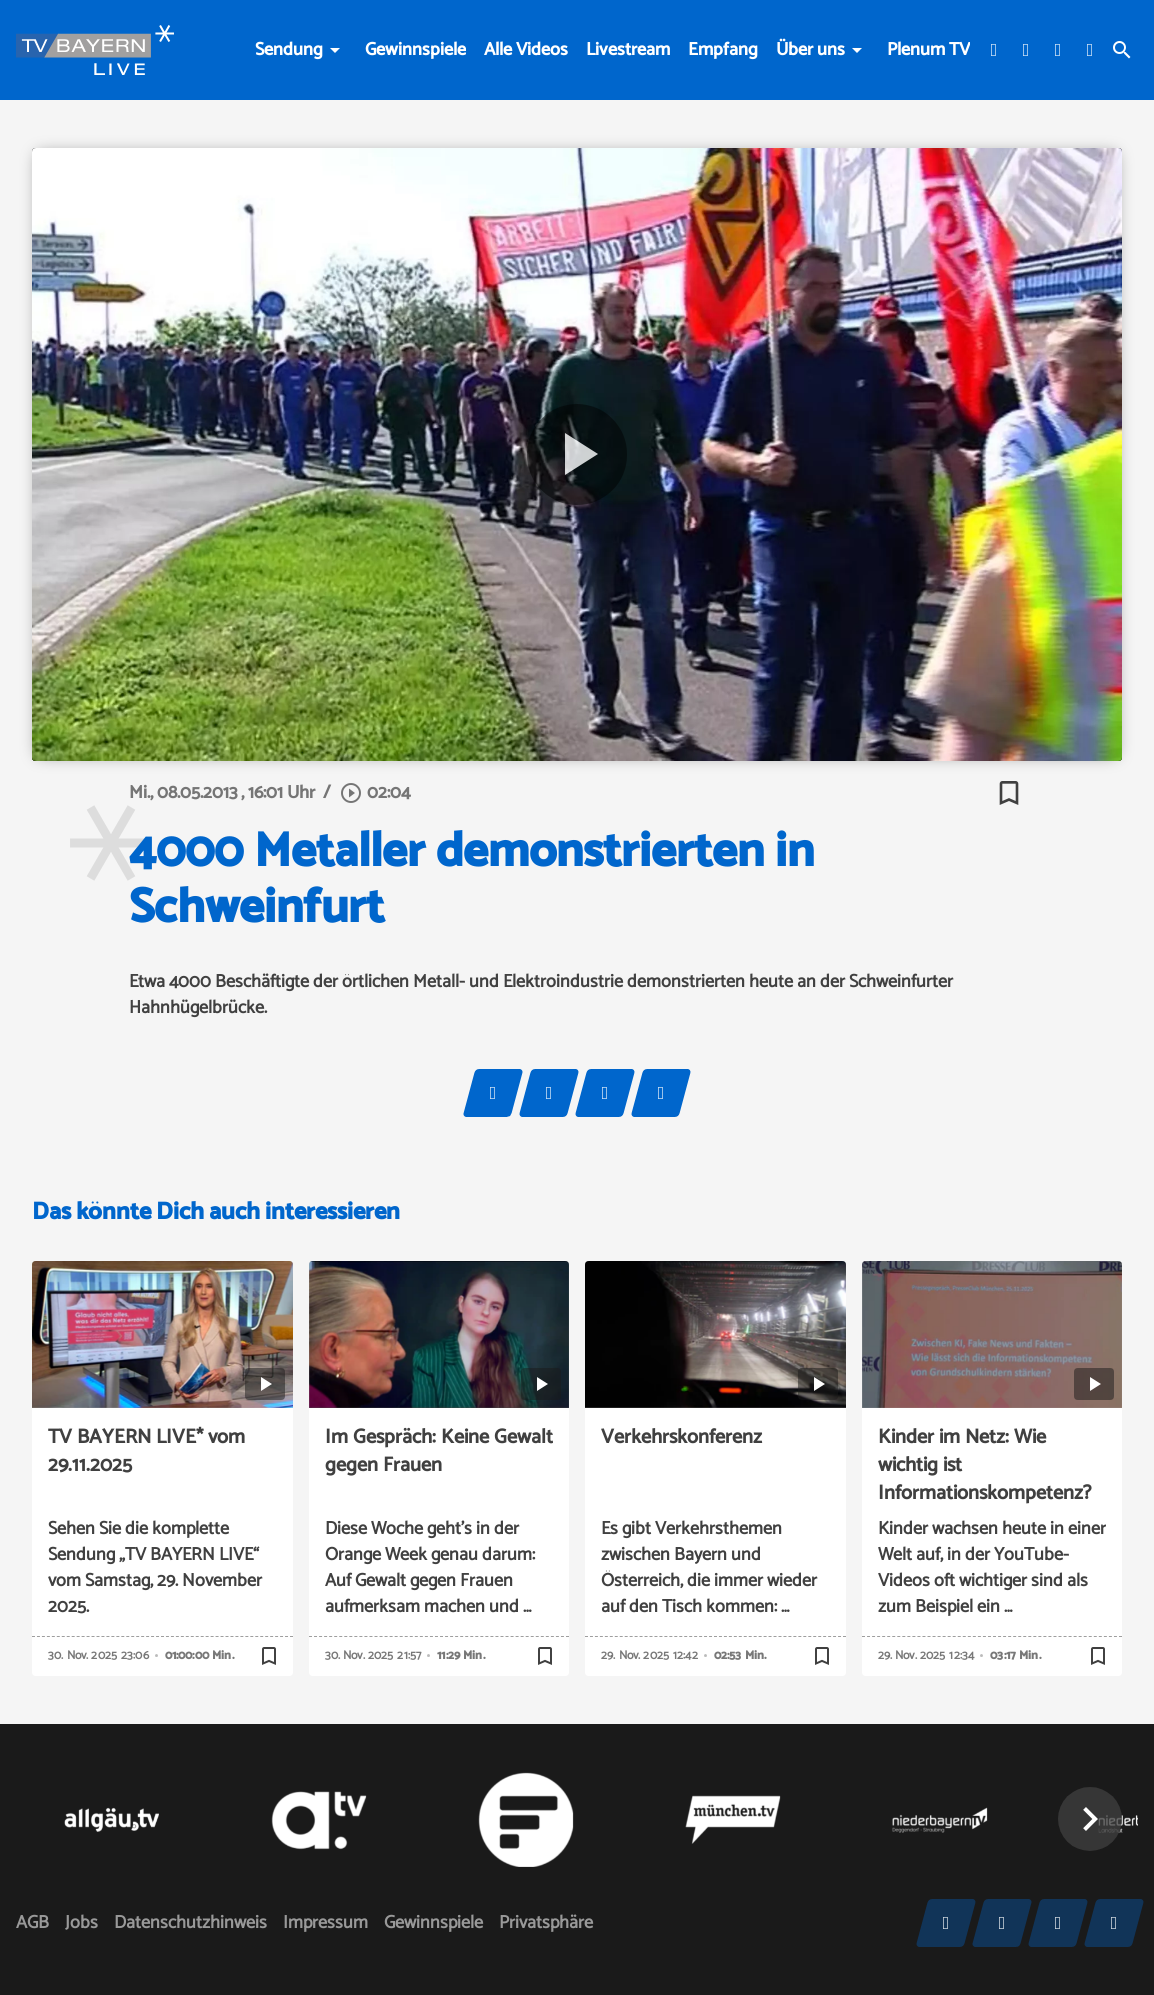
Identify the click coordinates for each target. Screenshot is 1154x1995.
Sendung (289, 50)
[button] (1090, 1819)
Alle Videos (526, 50)
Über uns (810, 50)
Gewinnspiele (415, 50)
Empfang (723, 50)
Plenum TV (928, 50)
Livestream (628, 50)
